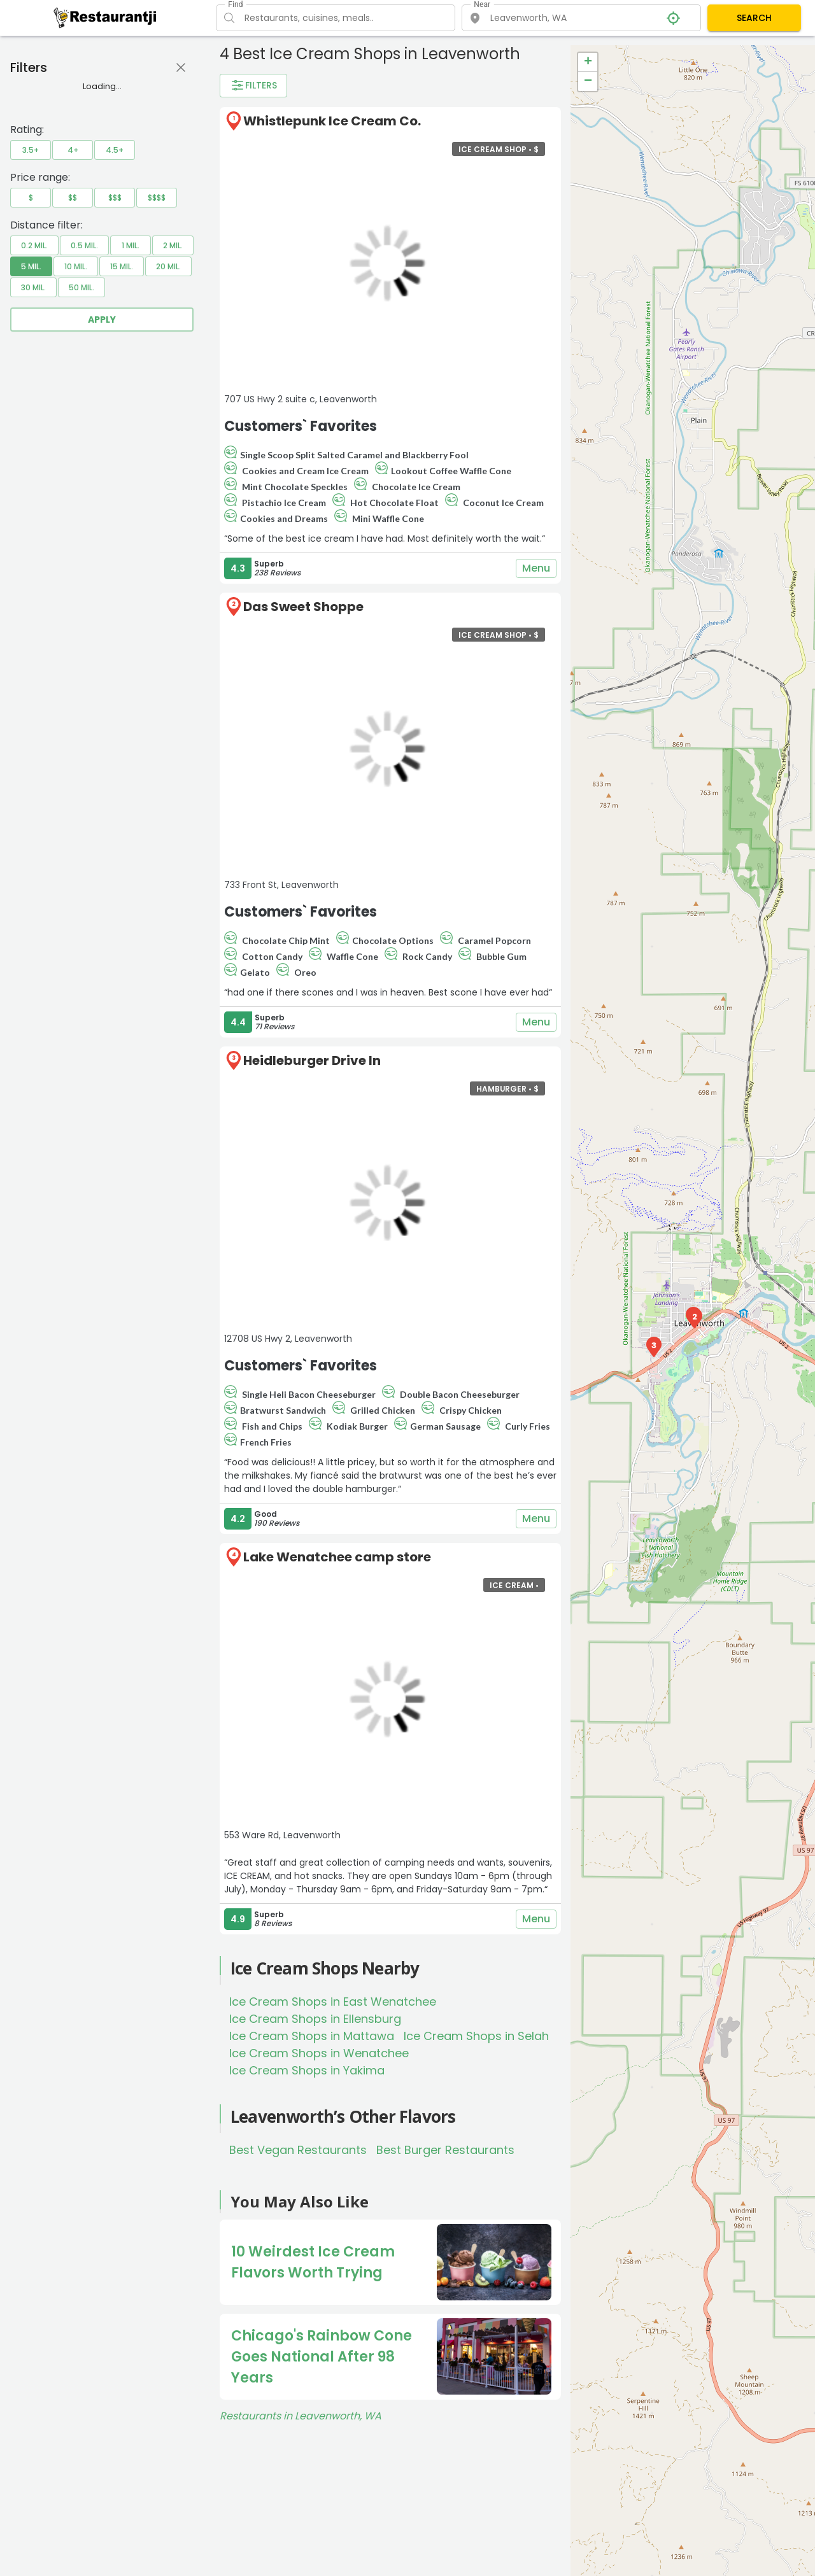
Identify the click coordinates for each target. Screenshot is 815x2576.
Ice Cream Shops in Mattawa (311, 2036)
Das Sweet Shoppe (303, 606)
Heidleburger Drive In (312, 1060)
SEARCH (754, 17)
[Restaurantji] (105, 17)
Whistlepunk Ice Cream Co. (332, 121)
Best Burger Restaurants (445, 2150)
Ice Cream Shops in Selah (476, 2036)
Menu (536, 568)
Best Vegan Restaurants (298, 2150)
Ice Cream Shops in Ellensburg (315, 2019)
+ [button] (588, 62)
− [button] (588, 81)
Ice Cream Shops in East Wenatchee (332, 2001)
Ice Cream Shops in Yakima (307, 2070)
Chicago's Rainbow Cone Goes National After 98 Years (321, 2357)
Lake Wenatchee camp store (337, 1557)
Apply (102, 319)
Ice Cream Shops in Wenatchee (319, 2053)
